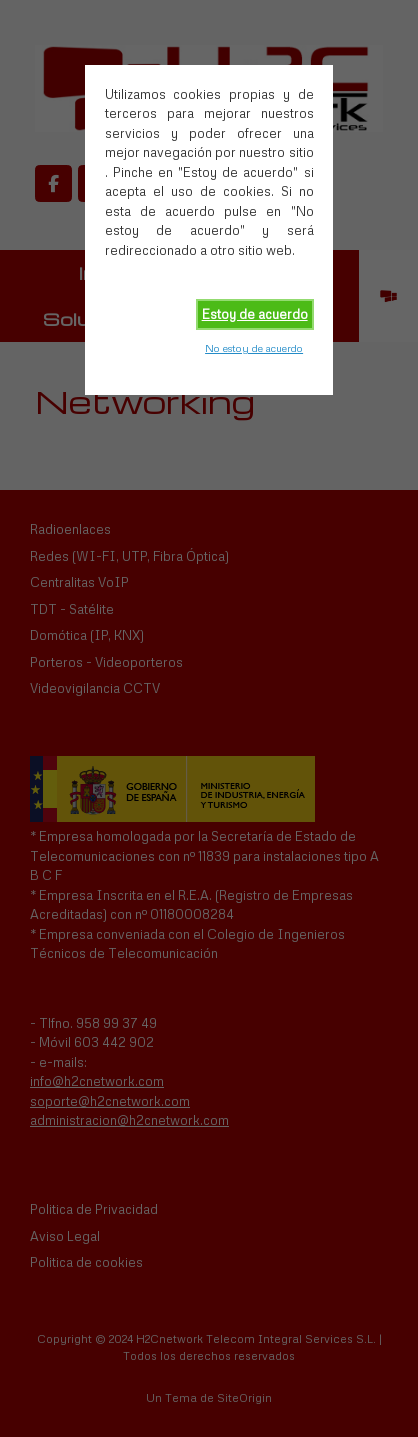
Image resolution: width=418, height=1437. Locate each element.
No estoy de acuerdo (254, 348)
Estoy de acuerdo (255, 314)
